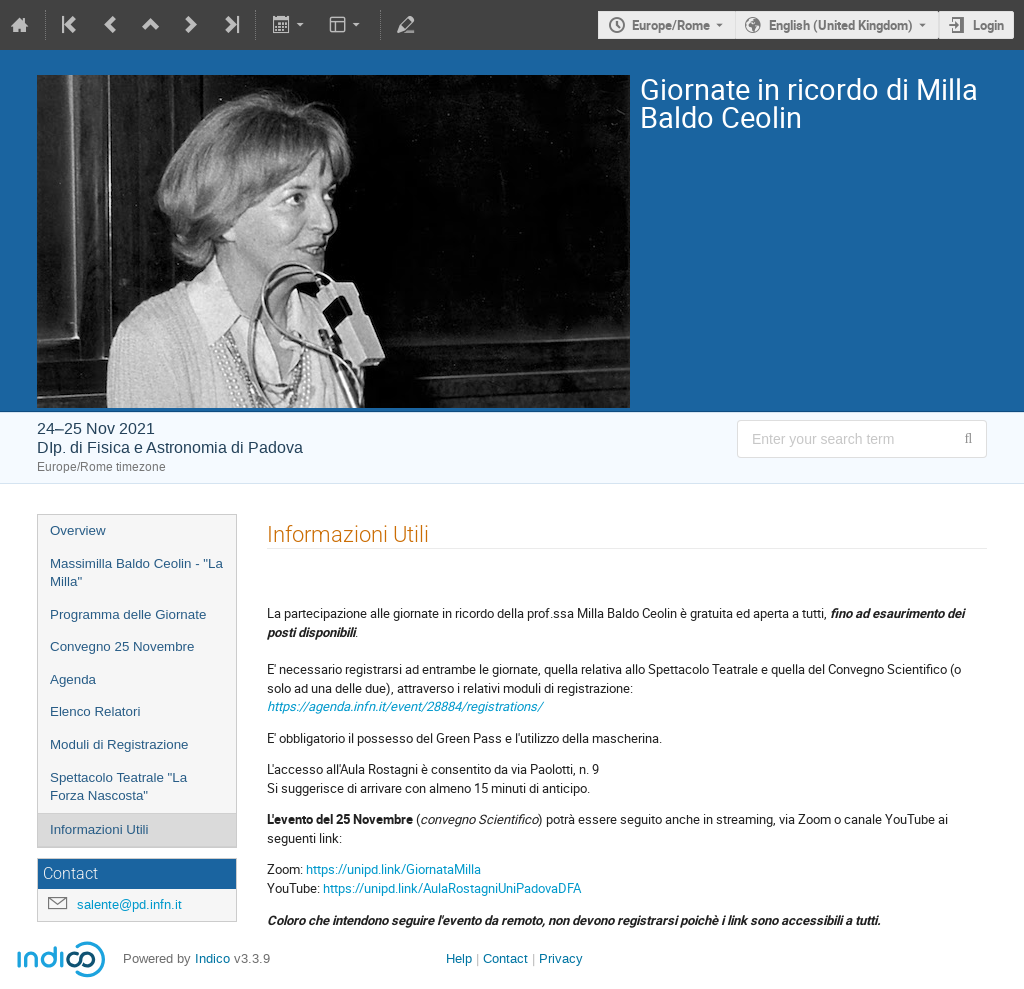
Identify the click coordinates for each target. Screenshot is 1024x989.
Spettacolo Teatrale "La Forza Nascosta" (118, 787)
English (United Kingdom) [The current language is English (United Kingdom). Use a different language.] (841, 25)
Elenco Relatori (95, 711)
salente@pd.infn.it (129, 904)
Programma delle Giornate (128, 614)
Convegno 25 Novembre (122, 646)
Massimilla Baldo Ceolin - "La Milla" (136, 573)
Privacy (561, 958)
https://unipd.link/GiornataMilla (393, 869)
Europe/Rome (671, 25)
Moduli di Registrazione (119, 744)
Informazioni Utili (99, 829)
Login (988, 25)
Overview (78, 530)
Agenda (73, 679)
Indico (212, 958)
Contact (505, 958)
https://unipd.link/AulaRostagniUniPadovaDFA (452, 888)
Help (459, 958)
